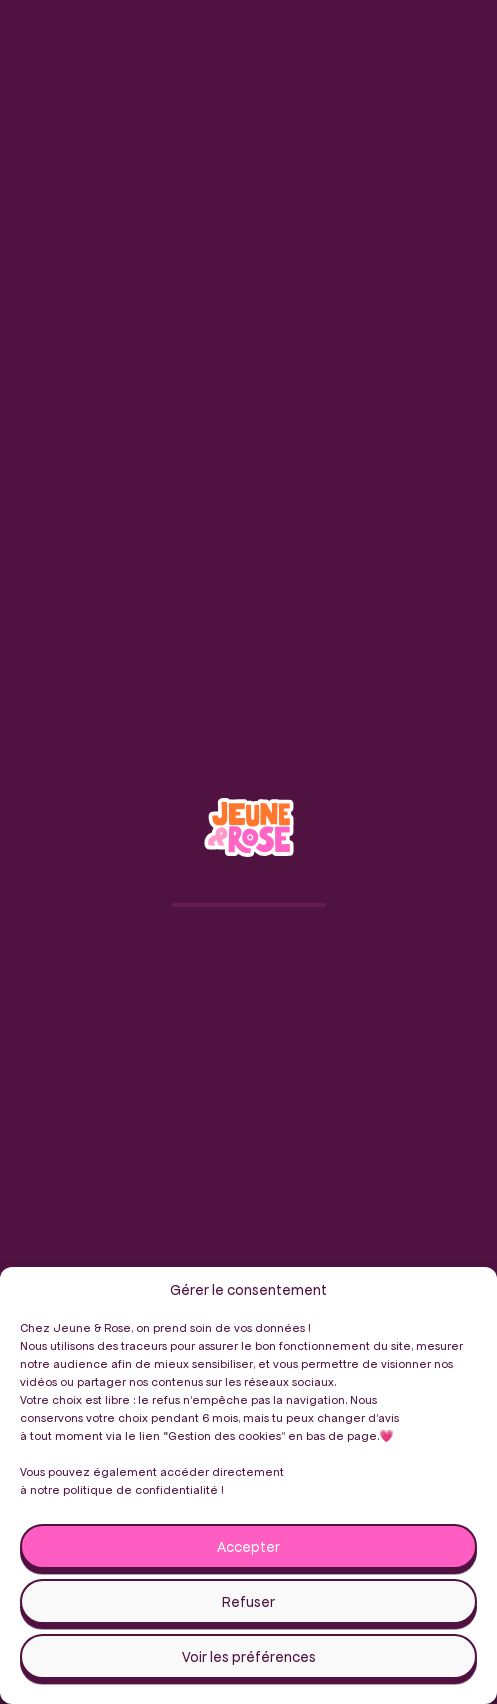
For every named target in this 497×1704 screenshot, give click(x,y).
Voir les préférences (249, 1657)
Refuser (248, 1602)
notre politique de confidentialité (124, 1489)
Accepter (248, 1547)
